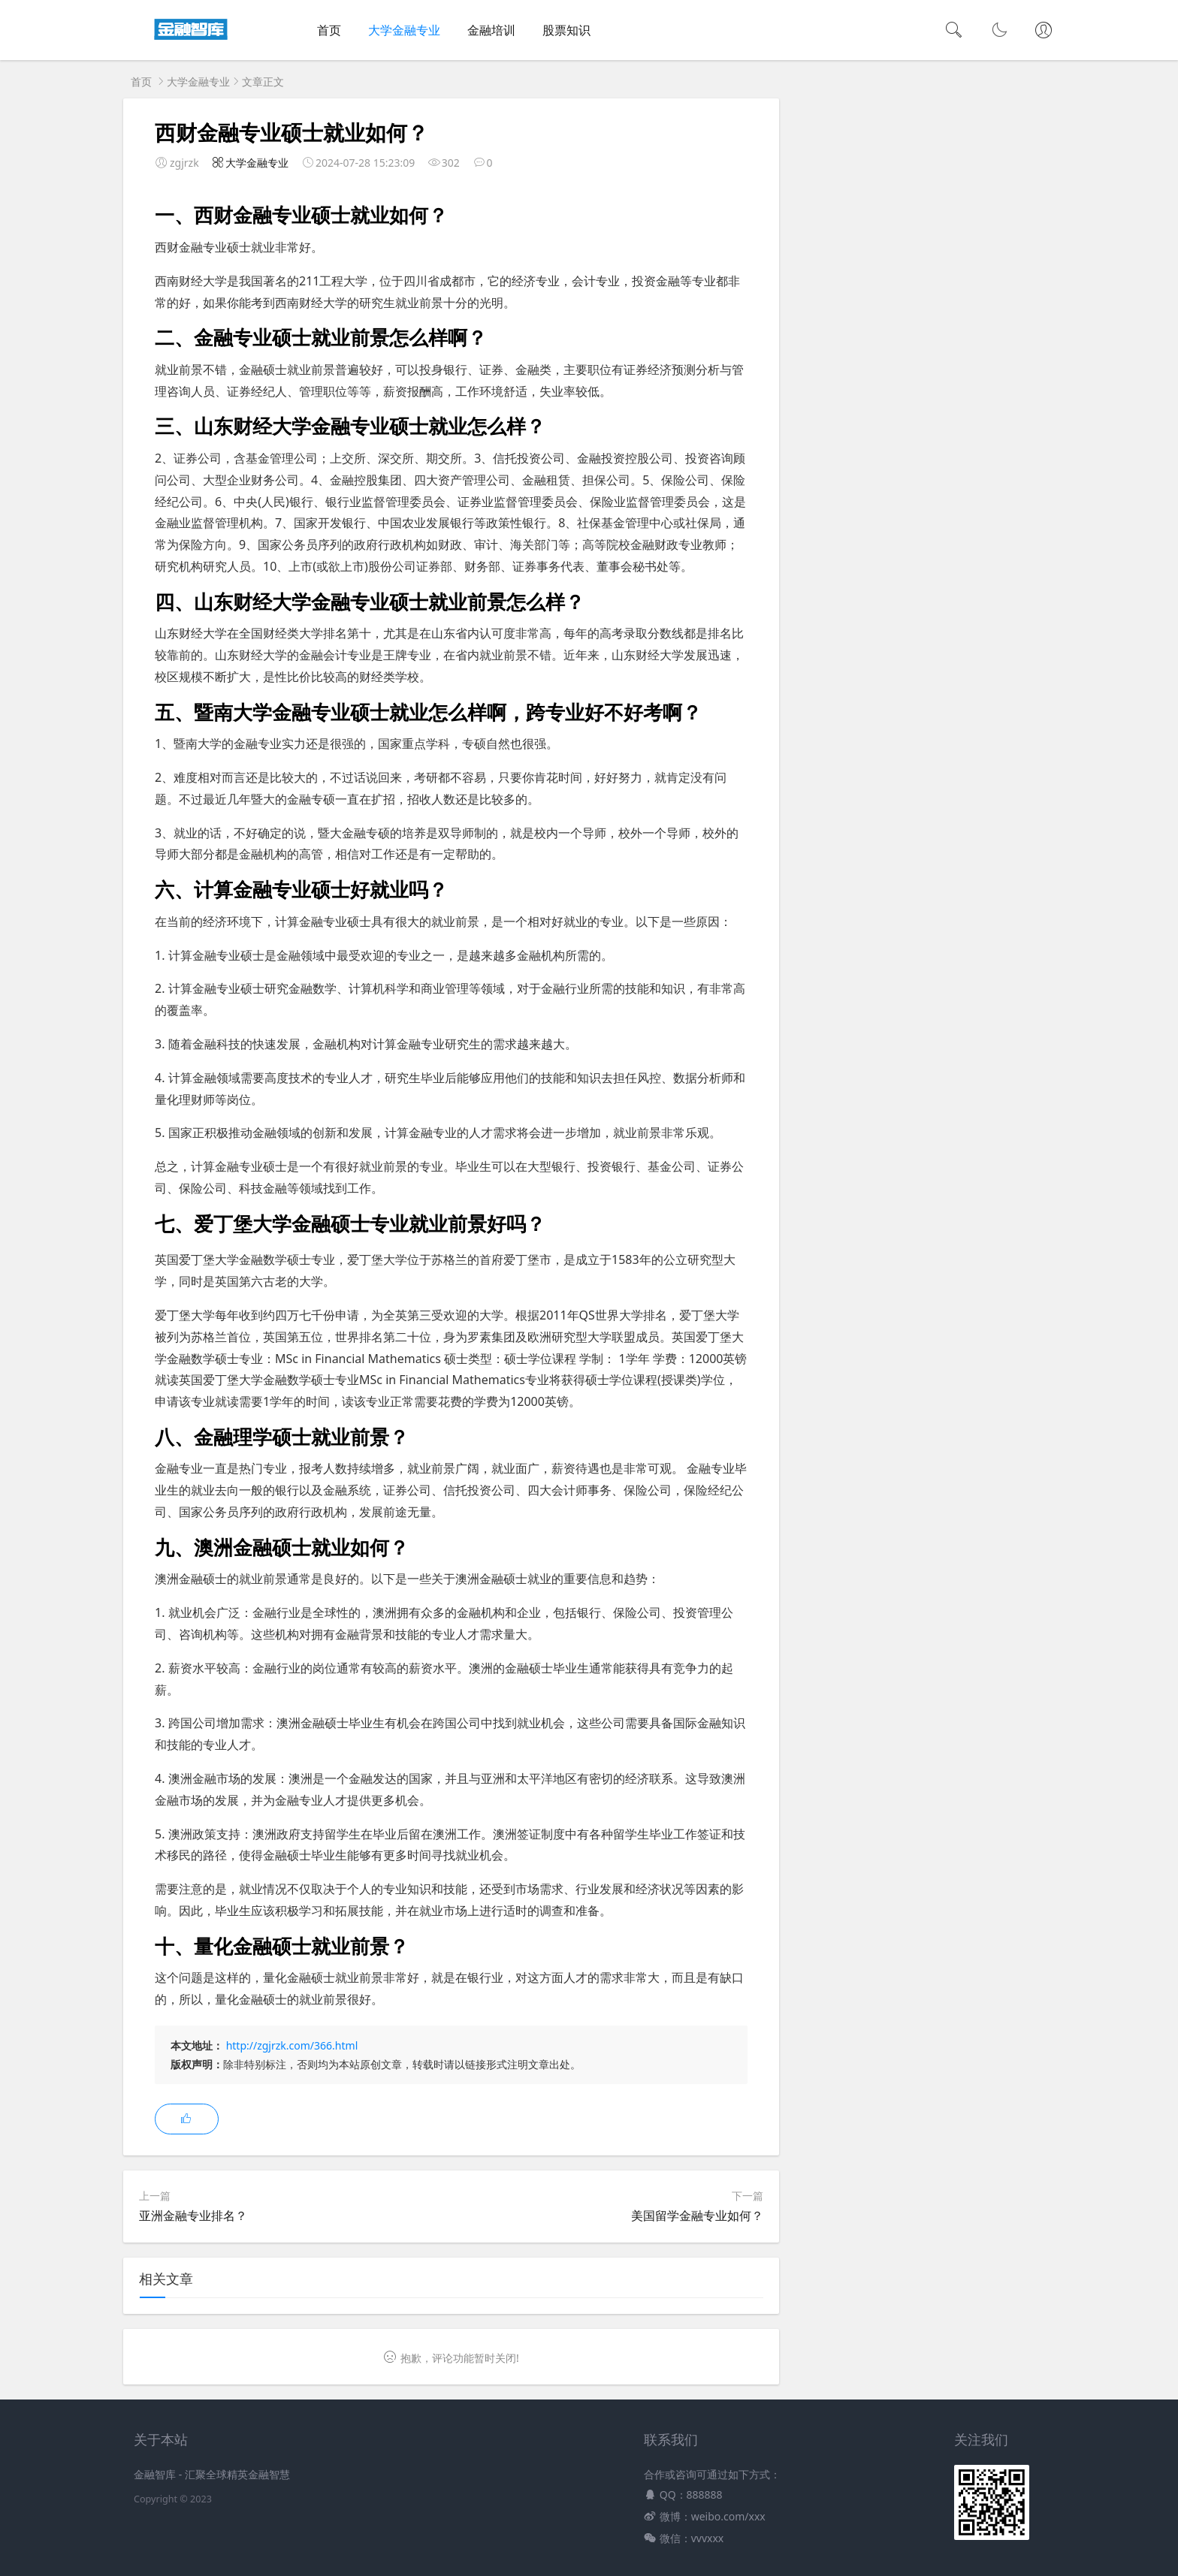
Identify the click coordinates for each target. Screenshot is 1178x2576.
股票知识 (566, 30)
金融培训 (491, 30)
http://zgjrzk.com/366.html (292, 2045)
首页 (329, 30)
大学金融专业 (404, 30)
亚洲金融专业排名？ (193, 2215)
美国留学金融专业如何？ (697, 2215)
